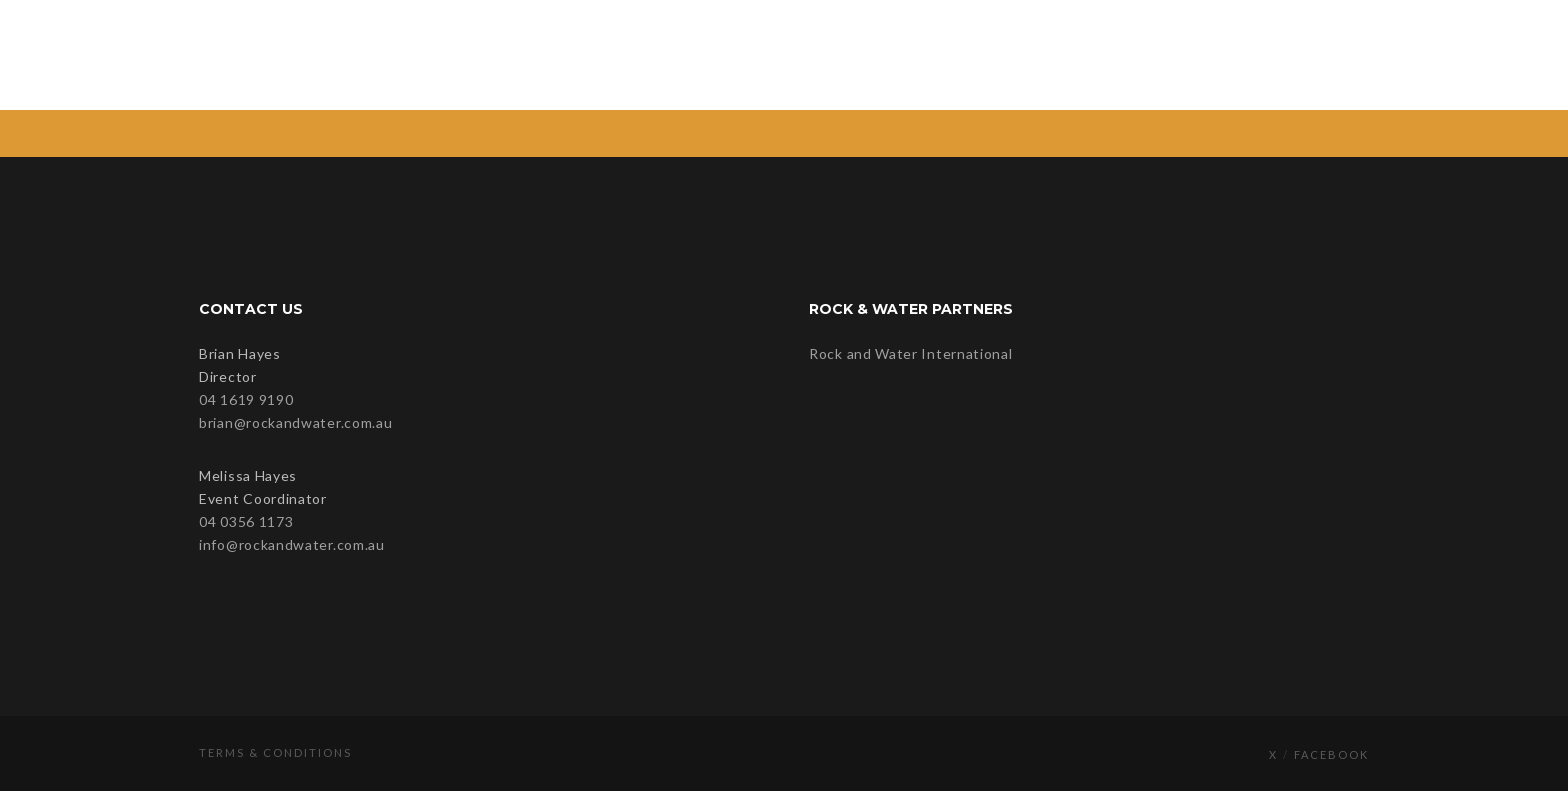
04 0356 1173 (246, 521)
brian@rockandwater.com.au (296, 422)
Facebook (1331, 754)
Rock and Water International (911, 353)
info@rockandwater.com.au (292, 544)
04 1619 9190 (246, 399)
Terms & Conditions (275, 752)
